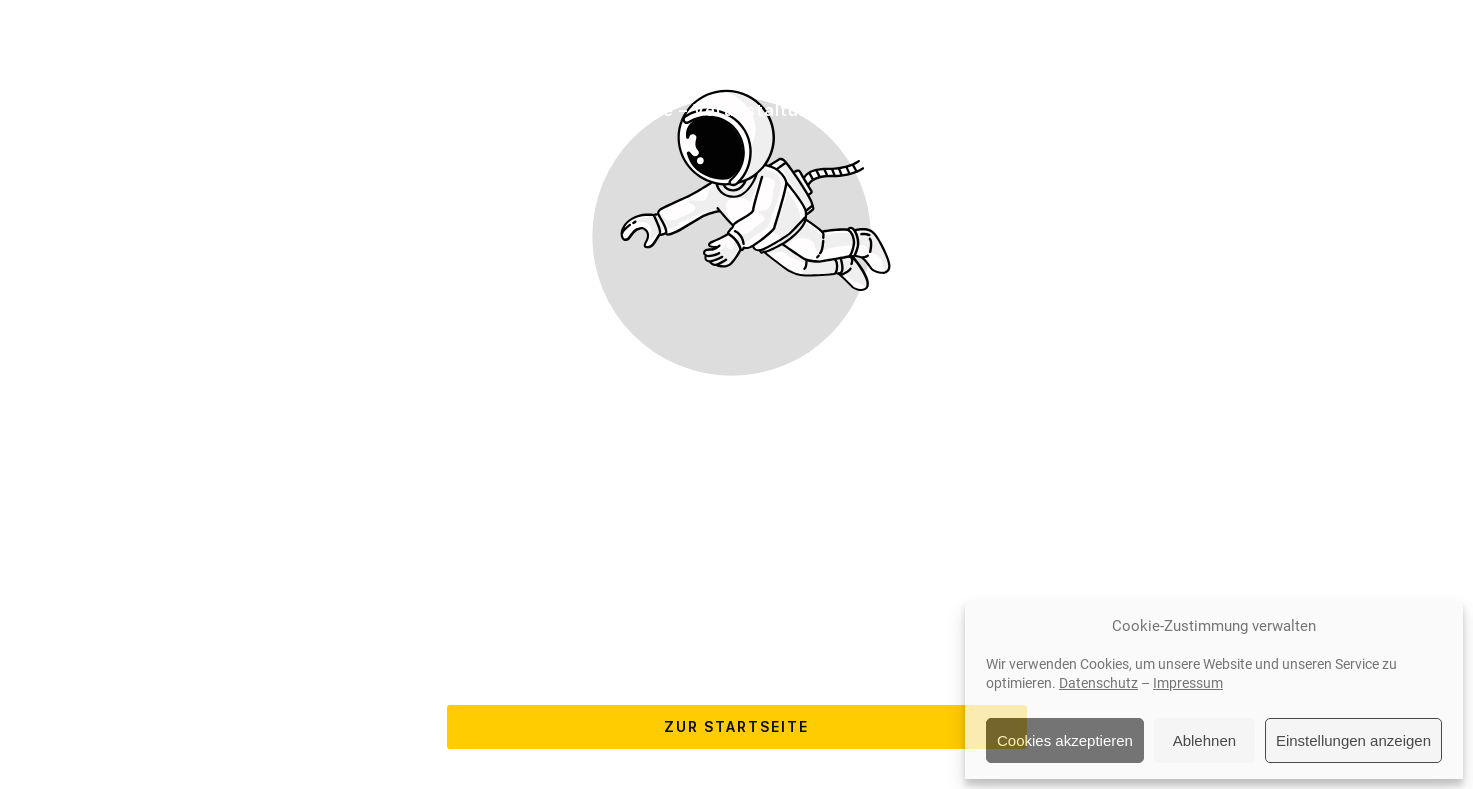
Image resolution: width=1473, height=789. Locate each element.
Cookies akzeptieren (1065, 740)
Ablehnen (1204, 740)
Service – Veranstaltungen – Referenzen (785, 110)
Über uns (1040, 110)
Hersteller (525, 110)
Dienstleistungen (368, 110)
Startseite (210, 110)
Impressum (1188, 683)
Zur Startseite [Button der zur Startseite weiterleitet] (736, 726)
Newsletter (1271, 110)
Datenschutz (1098, 683)
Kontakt (1151, 110)
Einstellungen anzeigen (1353, 740)
